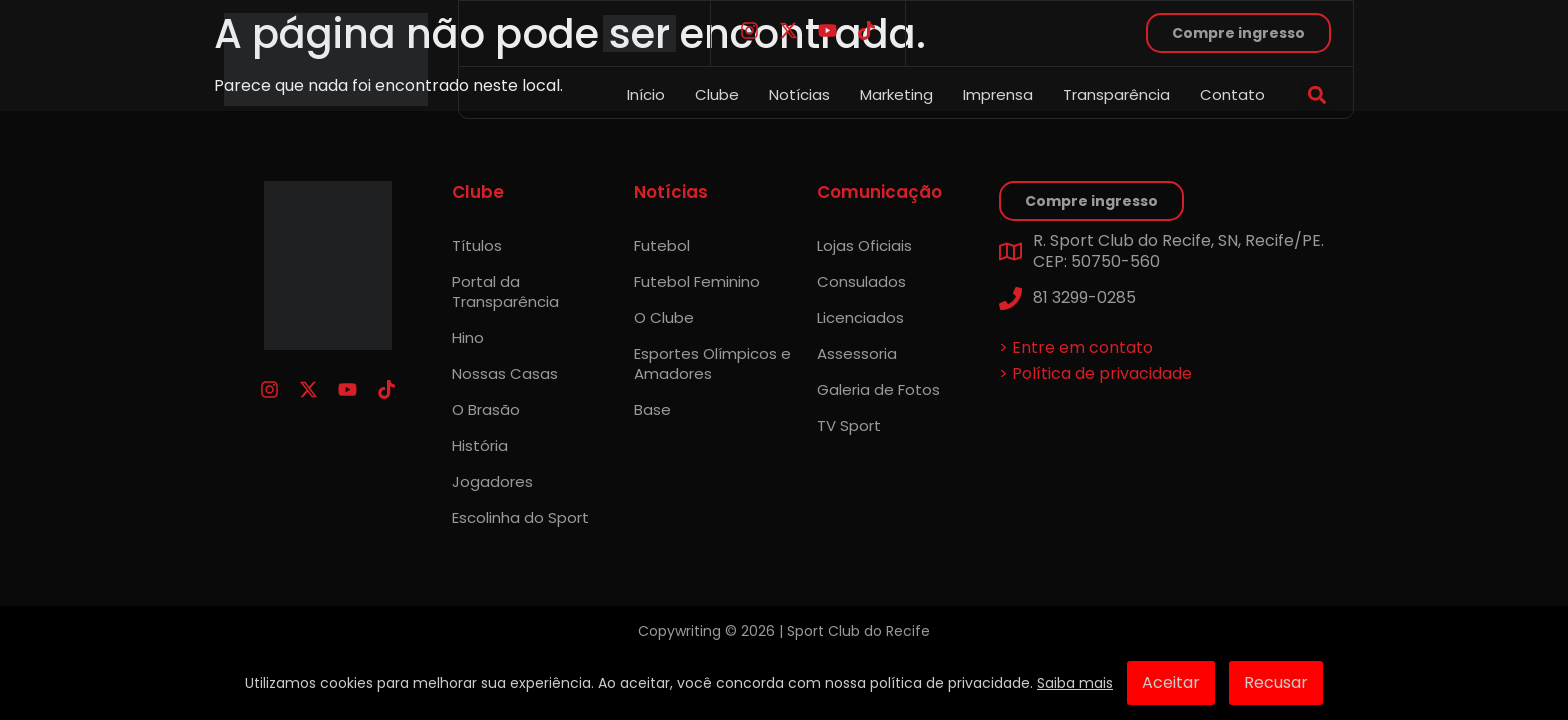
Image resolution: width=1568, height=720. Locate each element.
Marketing (896, 94)
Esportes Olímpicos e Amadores (712, 363)
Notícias (799, 94)
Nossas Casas (505, 373)
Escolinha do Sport (520, 517)
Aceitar (1171, 682)
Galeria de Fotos (878, 389)
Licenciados (860, 317)
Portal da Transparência (505, 291)
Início (646, 94)
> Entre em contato (1076, 347)
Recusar (1276, 682)
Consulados (861, 281)
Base (652, 409)
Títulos (477, 245)
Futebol (662, 245)
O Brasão (486, 409)
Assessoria (857, 353)
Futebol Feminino (697, 281)
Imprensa (998, 94)
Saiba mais (1075, 683)
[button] (1316, 94)
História (480, 445)
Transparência (1116, 94)
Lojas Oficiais (864, 245)
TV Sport (849, 425)
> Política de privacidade (1095, 373)
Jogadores (492, 481)
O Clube (664, 317)
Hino (468, 337)
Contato (1232, 94)
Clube (717, 94)
